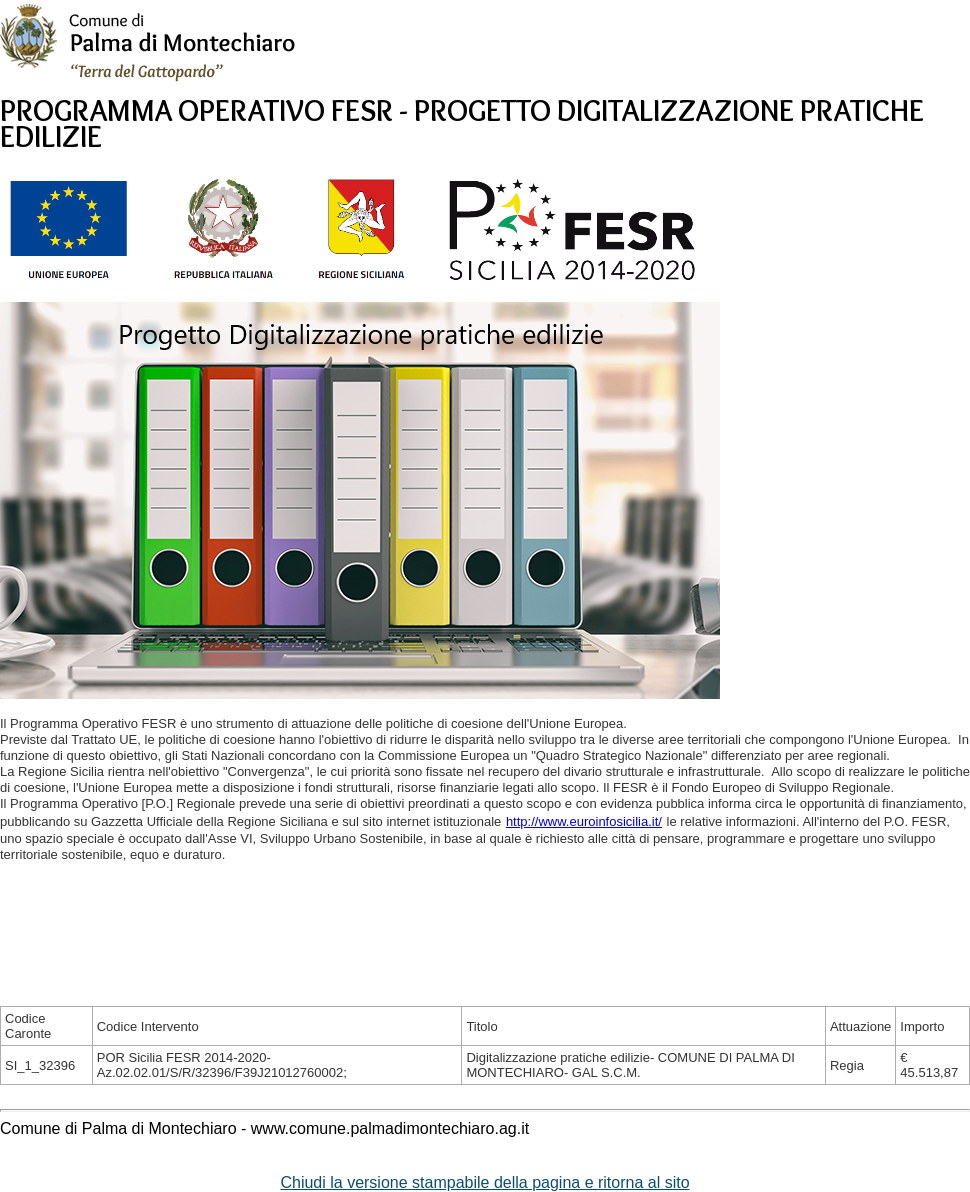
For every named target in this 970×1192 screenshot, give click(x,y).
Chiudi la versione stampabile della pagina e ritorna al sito (484, 1182)
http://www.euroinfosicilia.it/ (584, 821)
